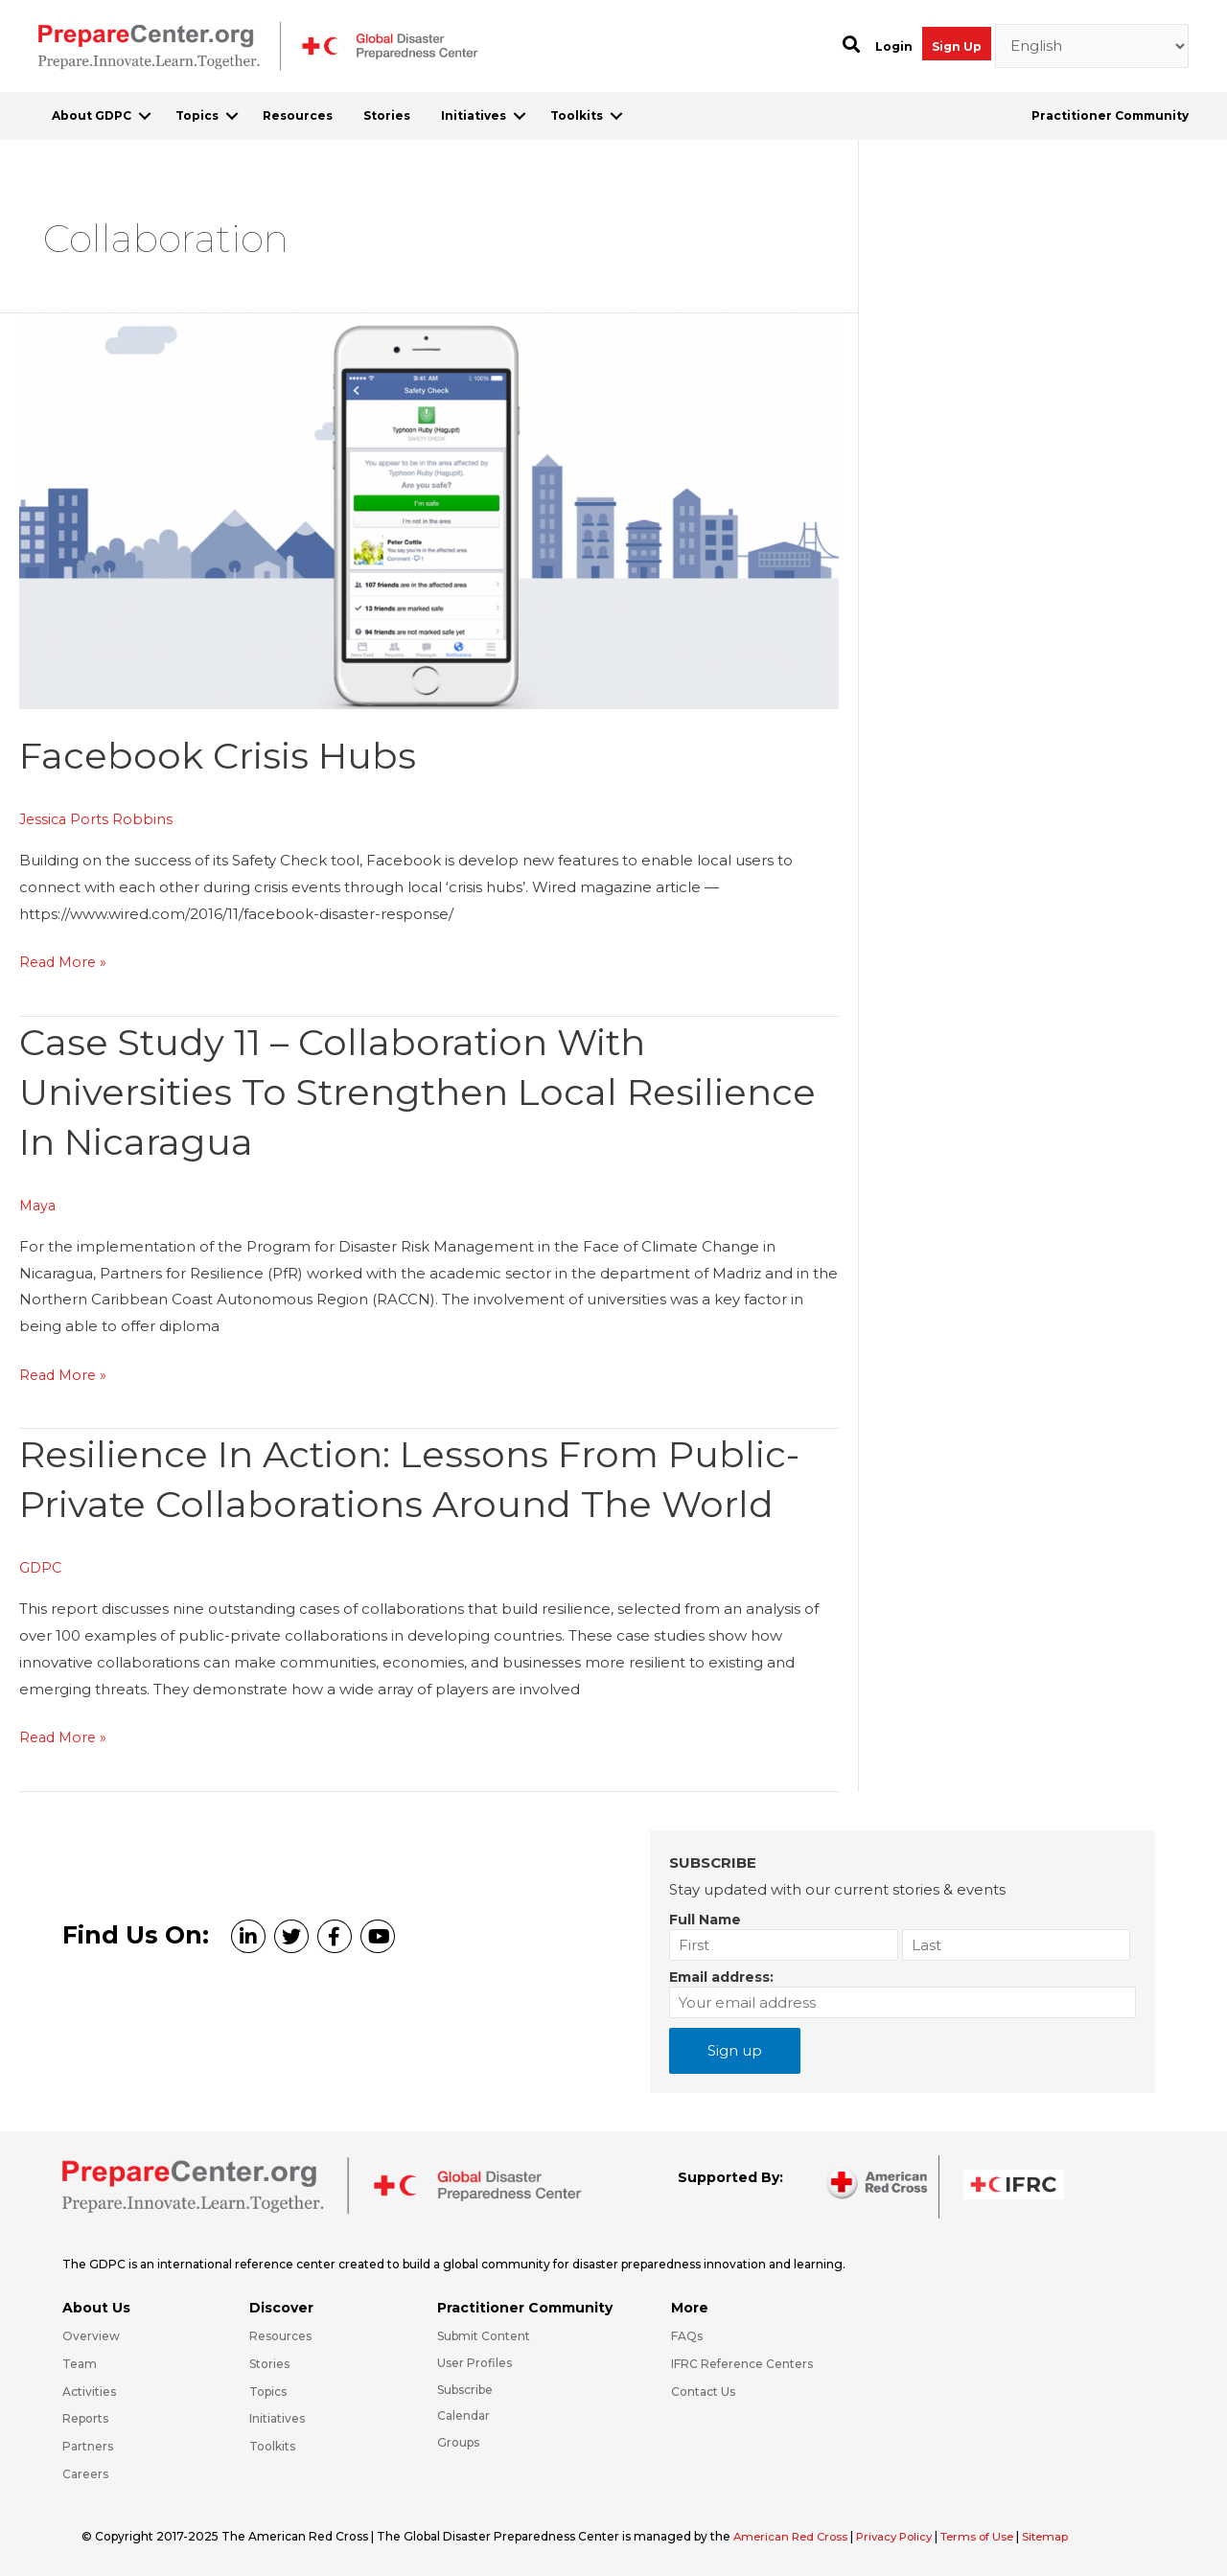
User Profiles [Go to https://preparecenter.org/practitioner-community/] (474, 2363)
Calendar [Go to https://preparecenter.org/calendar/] (463, 2415)
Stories (386, 115)
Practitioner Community (1110, 115)
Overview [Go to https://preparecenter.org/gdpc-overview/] (91, 2336)
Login (894, 46)
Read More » (65, 962)
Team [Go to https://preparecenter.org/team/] (79, 2364)
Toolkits (576, 115)
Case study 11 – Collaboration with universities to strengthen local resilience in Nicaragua (342, 1091)
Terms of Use (991, 2536)
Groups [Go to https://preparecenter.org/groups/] (458, 2442)
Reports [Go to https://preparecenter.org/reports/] (85, 2418)
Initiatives (473, 115)
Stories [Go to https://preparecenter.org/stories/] (269, 2364)
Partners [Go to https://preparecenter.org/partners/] (87, 2446)
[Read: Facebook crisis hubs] (429, 509)
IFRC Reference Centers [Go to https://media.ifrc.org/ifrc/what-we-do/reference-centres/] (742, 2364)
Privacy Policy (904, 2536)
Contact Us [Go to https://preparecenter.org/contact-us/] (703, 2391)
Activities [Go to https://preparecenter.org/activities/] (89, 2391)
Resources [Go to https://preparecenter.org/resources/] (280, 2336)
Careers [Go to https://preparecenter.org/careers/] (85, 2474)
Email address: (721, 1977)
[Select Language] (1092, 46)
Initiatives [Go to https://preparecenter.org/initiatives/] (277, 2418)
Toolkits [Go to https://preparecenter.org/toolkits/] (272, 2446)
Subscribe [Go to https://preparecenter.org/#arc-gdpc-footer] (465, 2389)
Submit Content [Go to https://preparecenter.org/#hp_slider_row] (483, 2336)
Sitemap (1062, 2536)
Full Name (705, 1919)
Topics (197, 115)
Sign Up (957, 46)
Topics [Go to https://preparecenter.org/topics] (268, 2391)
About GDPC (91, 115)
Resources (298, 115)
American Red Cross (794, 2536)
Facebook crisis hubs (224, 754)
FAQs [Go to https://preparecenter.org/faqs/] (687, 2336)
